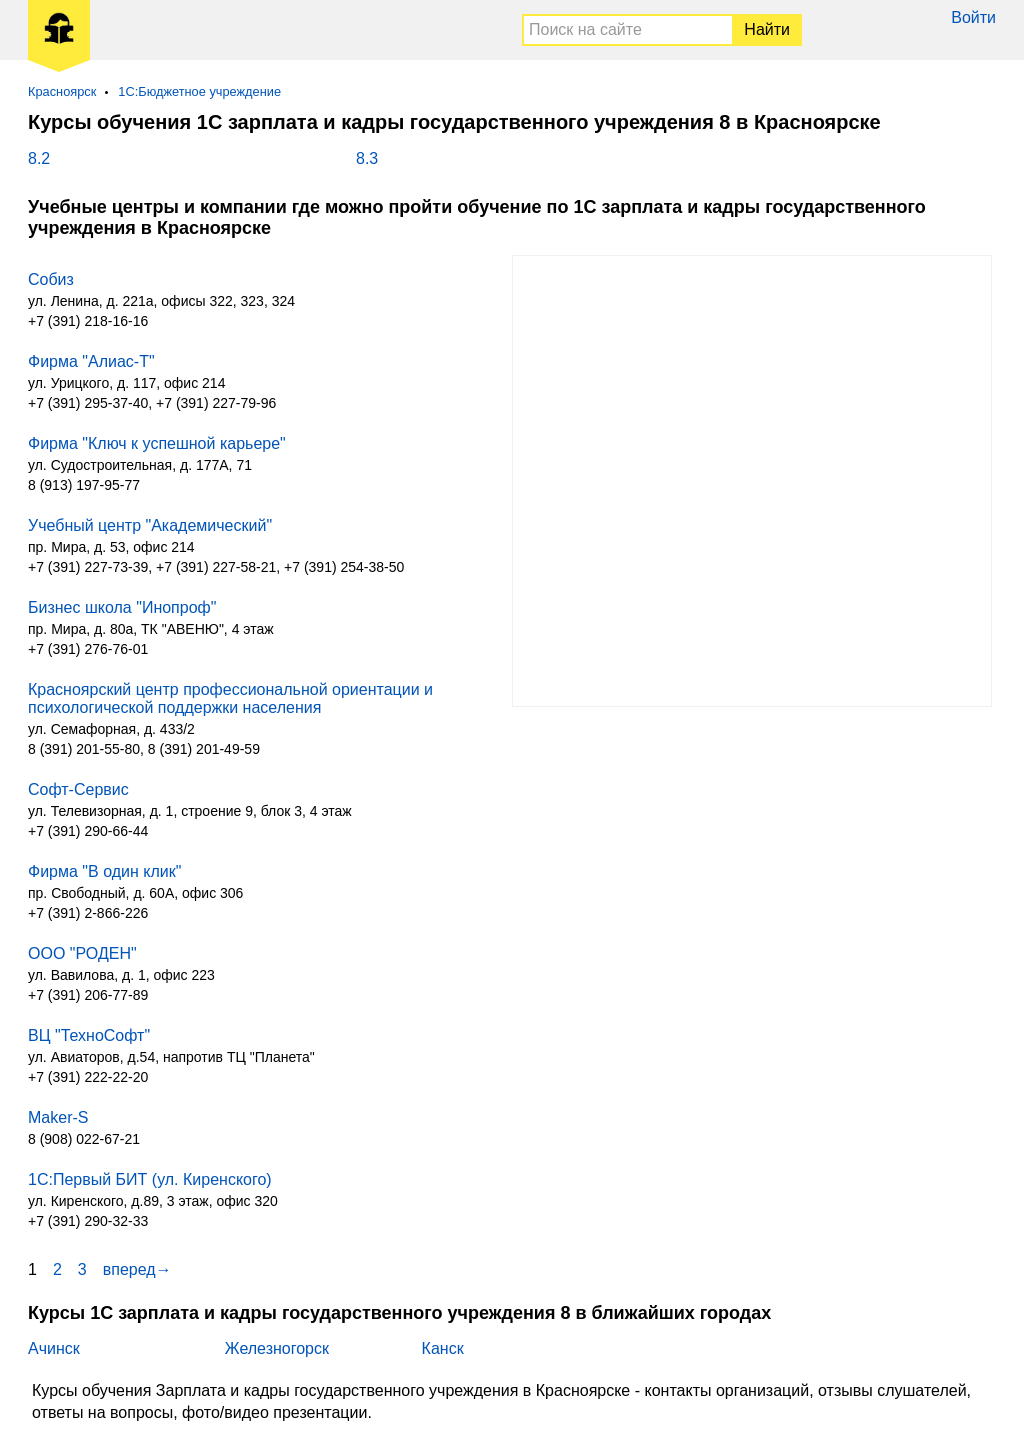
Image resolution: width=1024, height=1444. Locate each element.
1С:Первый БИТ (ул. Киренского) (150, 1179)
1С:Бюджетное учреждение (199, 91)
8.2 (39, 158)
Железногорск (277, 1348)
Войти (973, 17)
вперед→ (137, 1269)
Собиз (51, 279)
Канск (443, 1348)
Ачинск (54, 1348)
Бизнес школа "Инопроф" (122, 607)
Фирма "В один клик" (104, 871)
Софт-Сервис (78, 789)
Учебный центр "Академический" (150, 525)
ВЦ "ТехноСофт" (89, 1035)
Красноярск (62, 91)
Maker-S (58, 1117)
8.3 (367, 158)
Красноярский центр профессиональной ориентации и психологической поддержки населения (230, 698)
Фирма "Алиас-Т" (91, 361)
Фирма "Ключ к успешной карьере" (157, 443)
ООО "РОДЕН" (82, 953)
